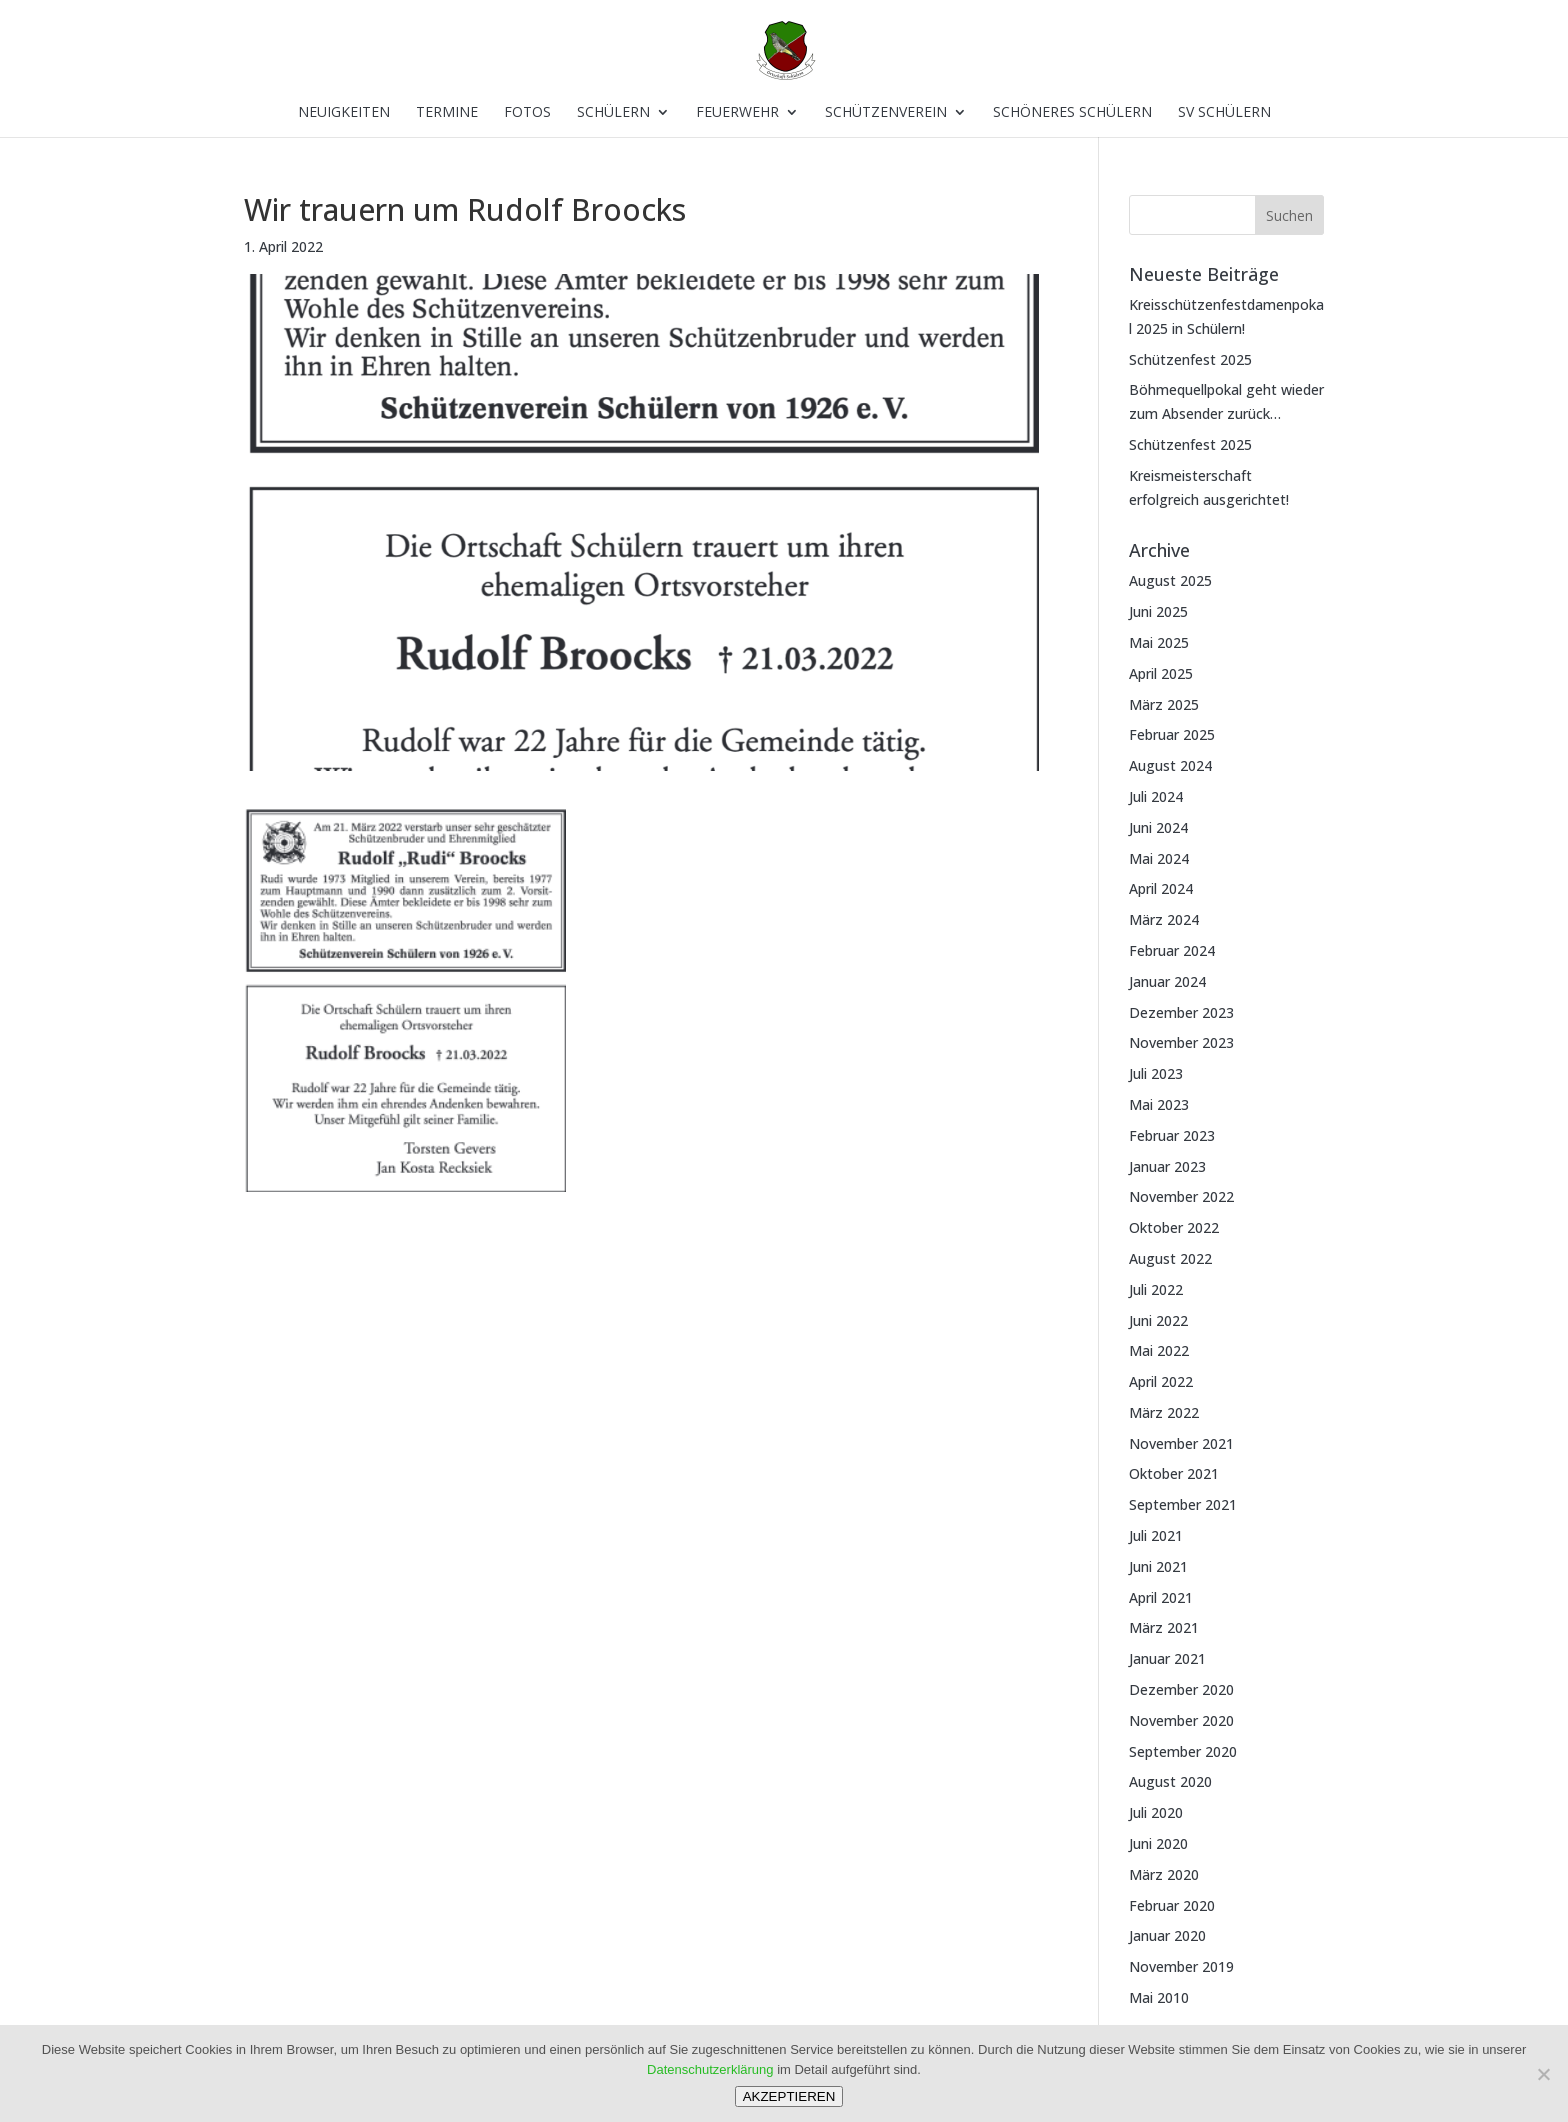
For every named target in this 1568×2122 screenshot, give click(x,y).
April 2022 (1161, 1381)
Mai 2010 (1159, 1997)
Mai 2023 (1159, 1104)
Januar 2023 (1167, 1166)
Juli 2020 (1156, 1812)
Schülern (613, 113)
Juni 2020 (1158, 1843)
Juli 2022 (1156, 1289)
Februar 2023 (1172, 1135)
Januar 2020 (1167, 1935)
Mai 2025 (1159, 642)
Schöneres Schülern (1072, 113)
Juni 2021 (1158, 1566)
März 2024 (1164, 919)
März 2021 (1164, 1627)
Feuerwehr (737, 113)
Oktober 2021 (1174, 1473)
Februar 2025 (1172, 734)
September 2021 (1183, 1504)
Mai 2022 (1159, 1350)
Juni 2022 (1158, 1320)
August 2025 (1170, 580)
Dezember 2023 (1181, 1012)
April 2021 (1161, 1597)
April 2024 (1161, 888)
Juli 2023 (1156, 1073)
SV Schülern (1224, 113)
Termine (447, 113)
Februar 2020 (1172, 1905)
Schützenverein (886, 113)
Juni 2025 (1158, 611)
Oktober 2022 (1174, 1227)
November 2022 (1181, 1196)
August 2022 (1170, 1258)
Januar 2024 (1167, 981)
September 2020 (1183, 1751)
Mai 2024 (1159, 858)
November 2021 (1181, 1443)
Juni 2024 (1158, 827)
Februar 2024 (1172, 950)
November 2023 (1181, 1042)
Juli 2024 (1156, 796)
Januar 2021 (1167, 1658)
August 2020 (1170, 1781)
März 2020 (1164, 1874)
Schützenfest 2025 (1190, 359)
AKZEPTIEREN (789, 2096)
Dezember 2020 (1181, 1689)
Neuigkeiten (344, 113)
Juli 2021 (1156, 1535)
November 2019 (1181, 1966)
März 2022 (1164, 1412)
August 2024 (1170, 765)
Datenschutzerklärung (710, 2069)
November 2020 (1181, 1720)
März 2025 (1164, 704)
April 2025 (1161, 673)
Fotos (527, 113)
